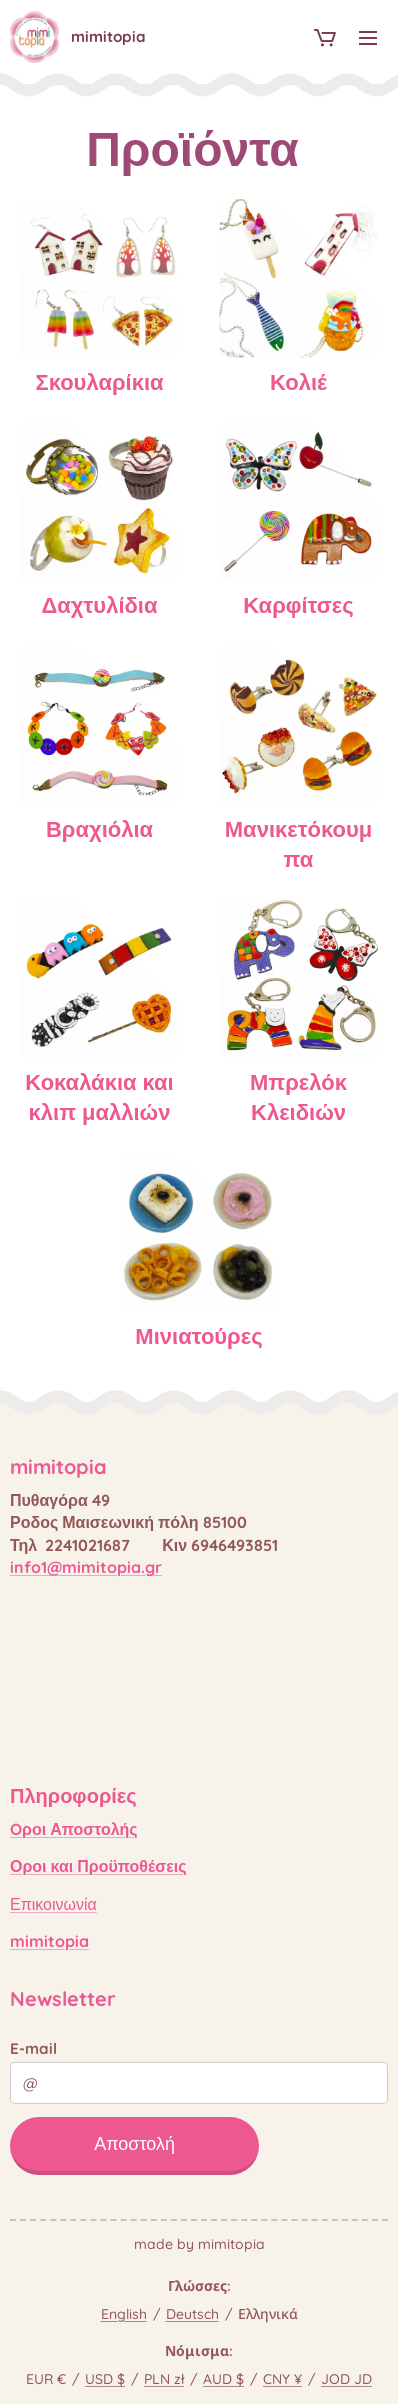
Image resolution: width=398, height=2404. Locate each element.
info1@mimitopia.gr (86, 1567)
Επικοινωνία (53, 1903)
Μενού (368, 38)
